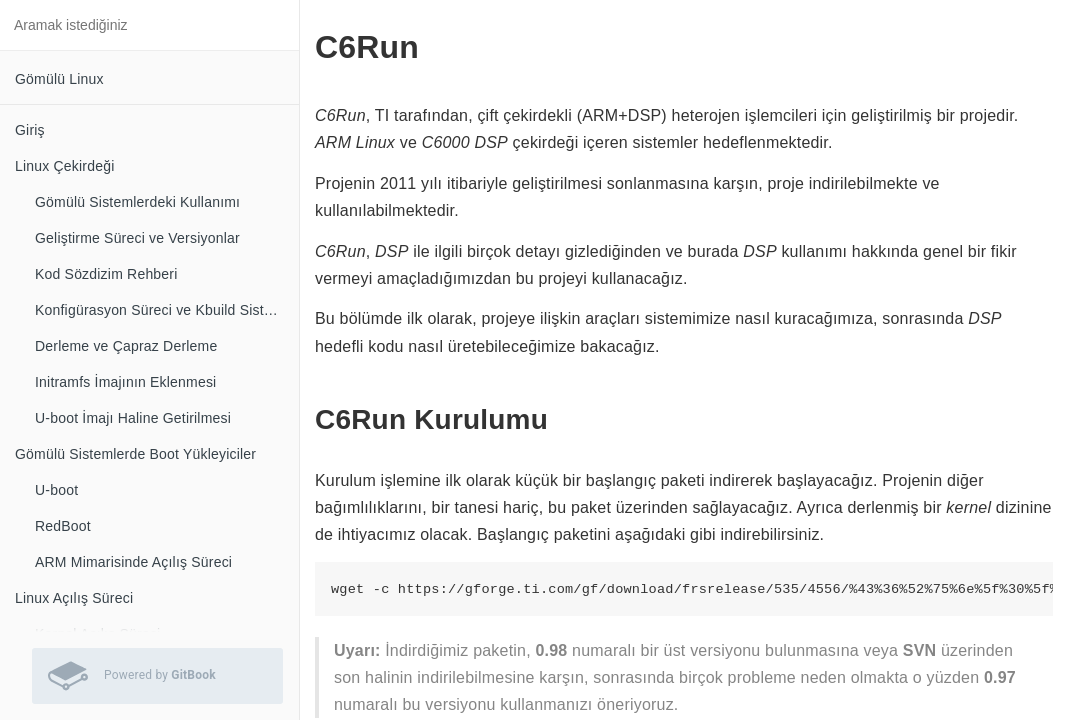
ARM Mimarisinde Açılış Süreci (133, 562)
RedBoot (63, 526)
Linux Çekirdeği (65, 166)
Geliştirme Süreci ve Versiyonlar (137, 238)
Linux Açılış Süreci (74, 598)
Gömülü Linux (59, 79)
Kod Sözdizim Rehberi (106, 274)
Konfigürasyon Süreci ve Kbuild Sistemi (161, 310)
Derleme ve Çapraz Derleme (126, 346)
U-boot (56, 490)
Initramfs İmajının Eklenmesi (125, 382)
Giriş (30, 130)
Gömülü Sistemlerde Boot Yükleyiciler (135, 454)
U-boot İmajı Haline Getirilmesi (133, 418)
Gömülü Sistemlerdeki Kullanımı (137, 202)
